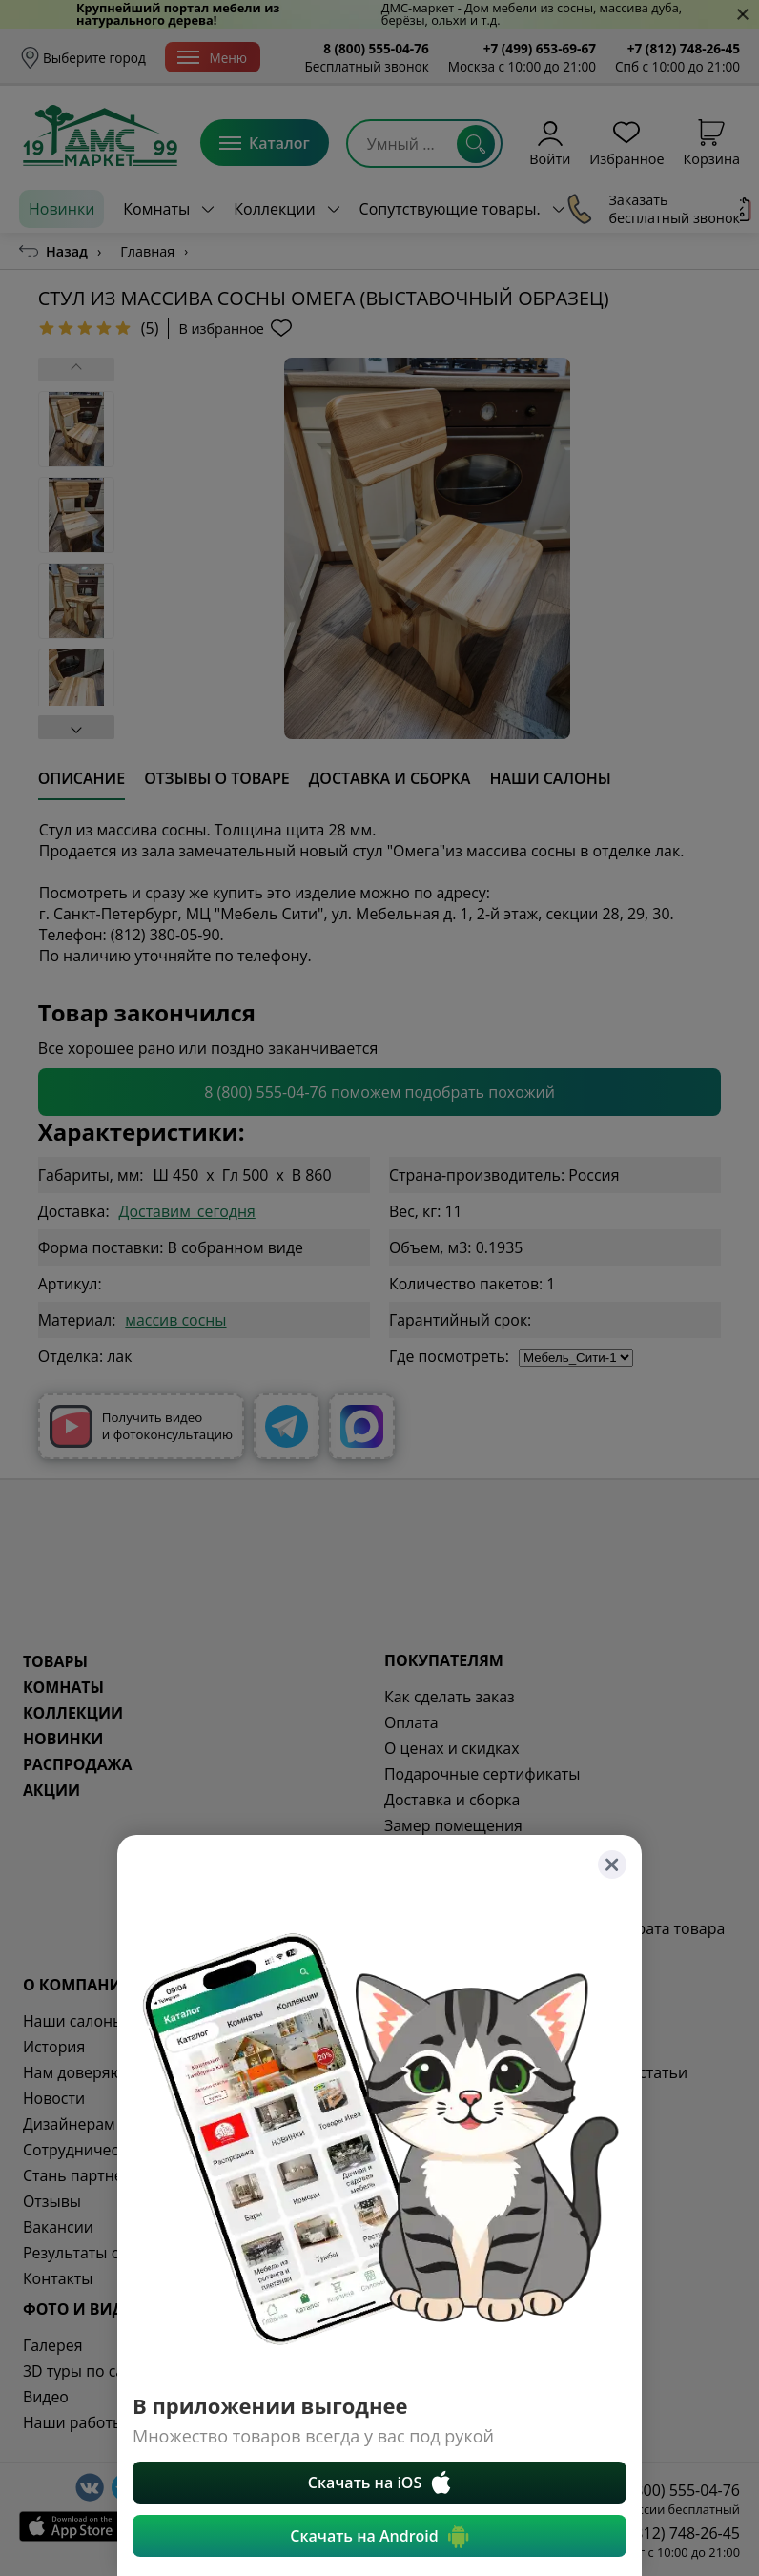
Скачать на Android (379, 2536)
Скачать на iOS (380, 2482)
